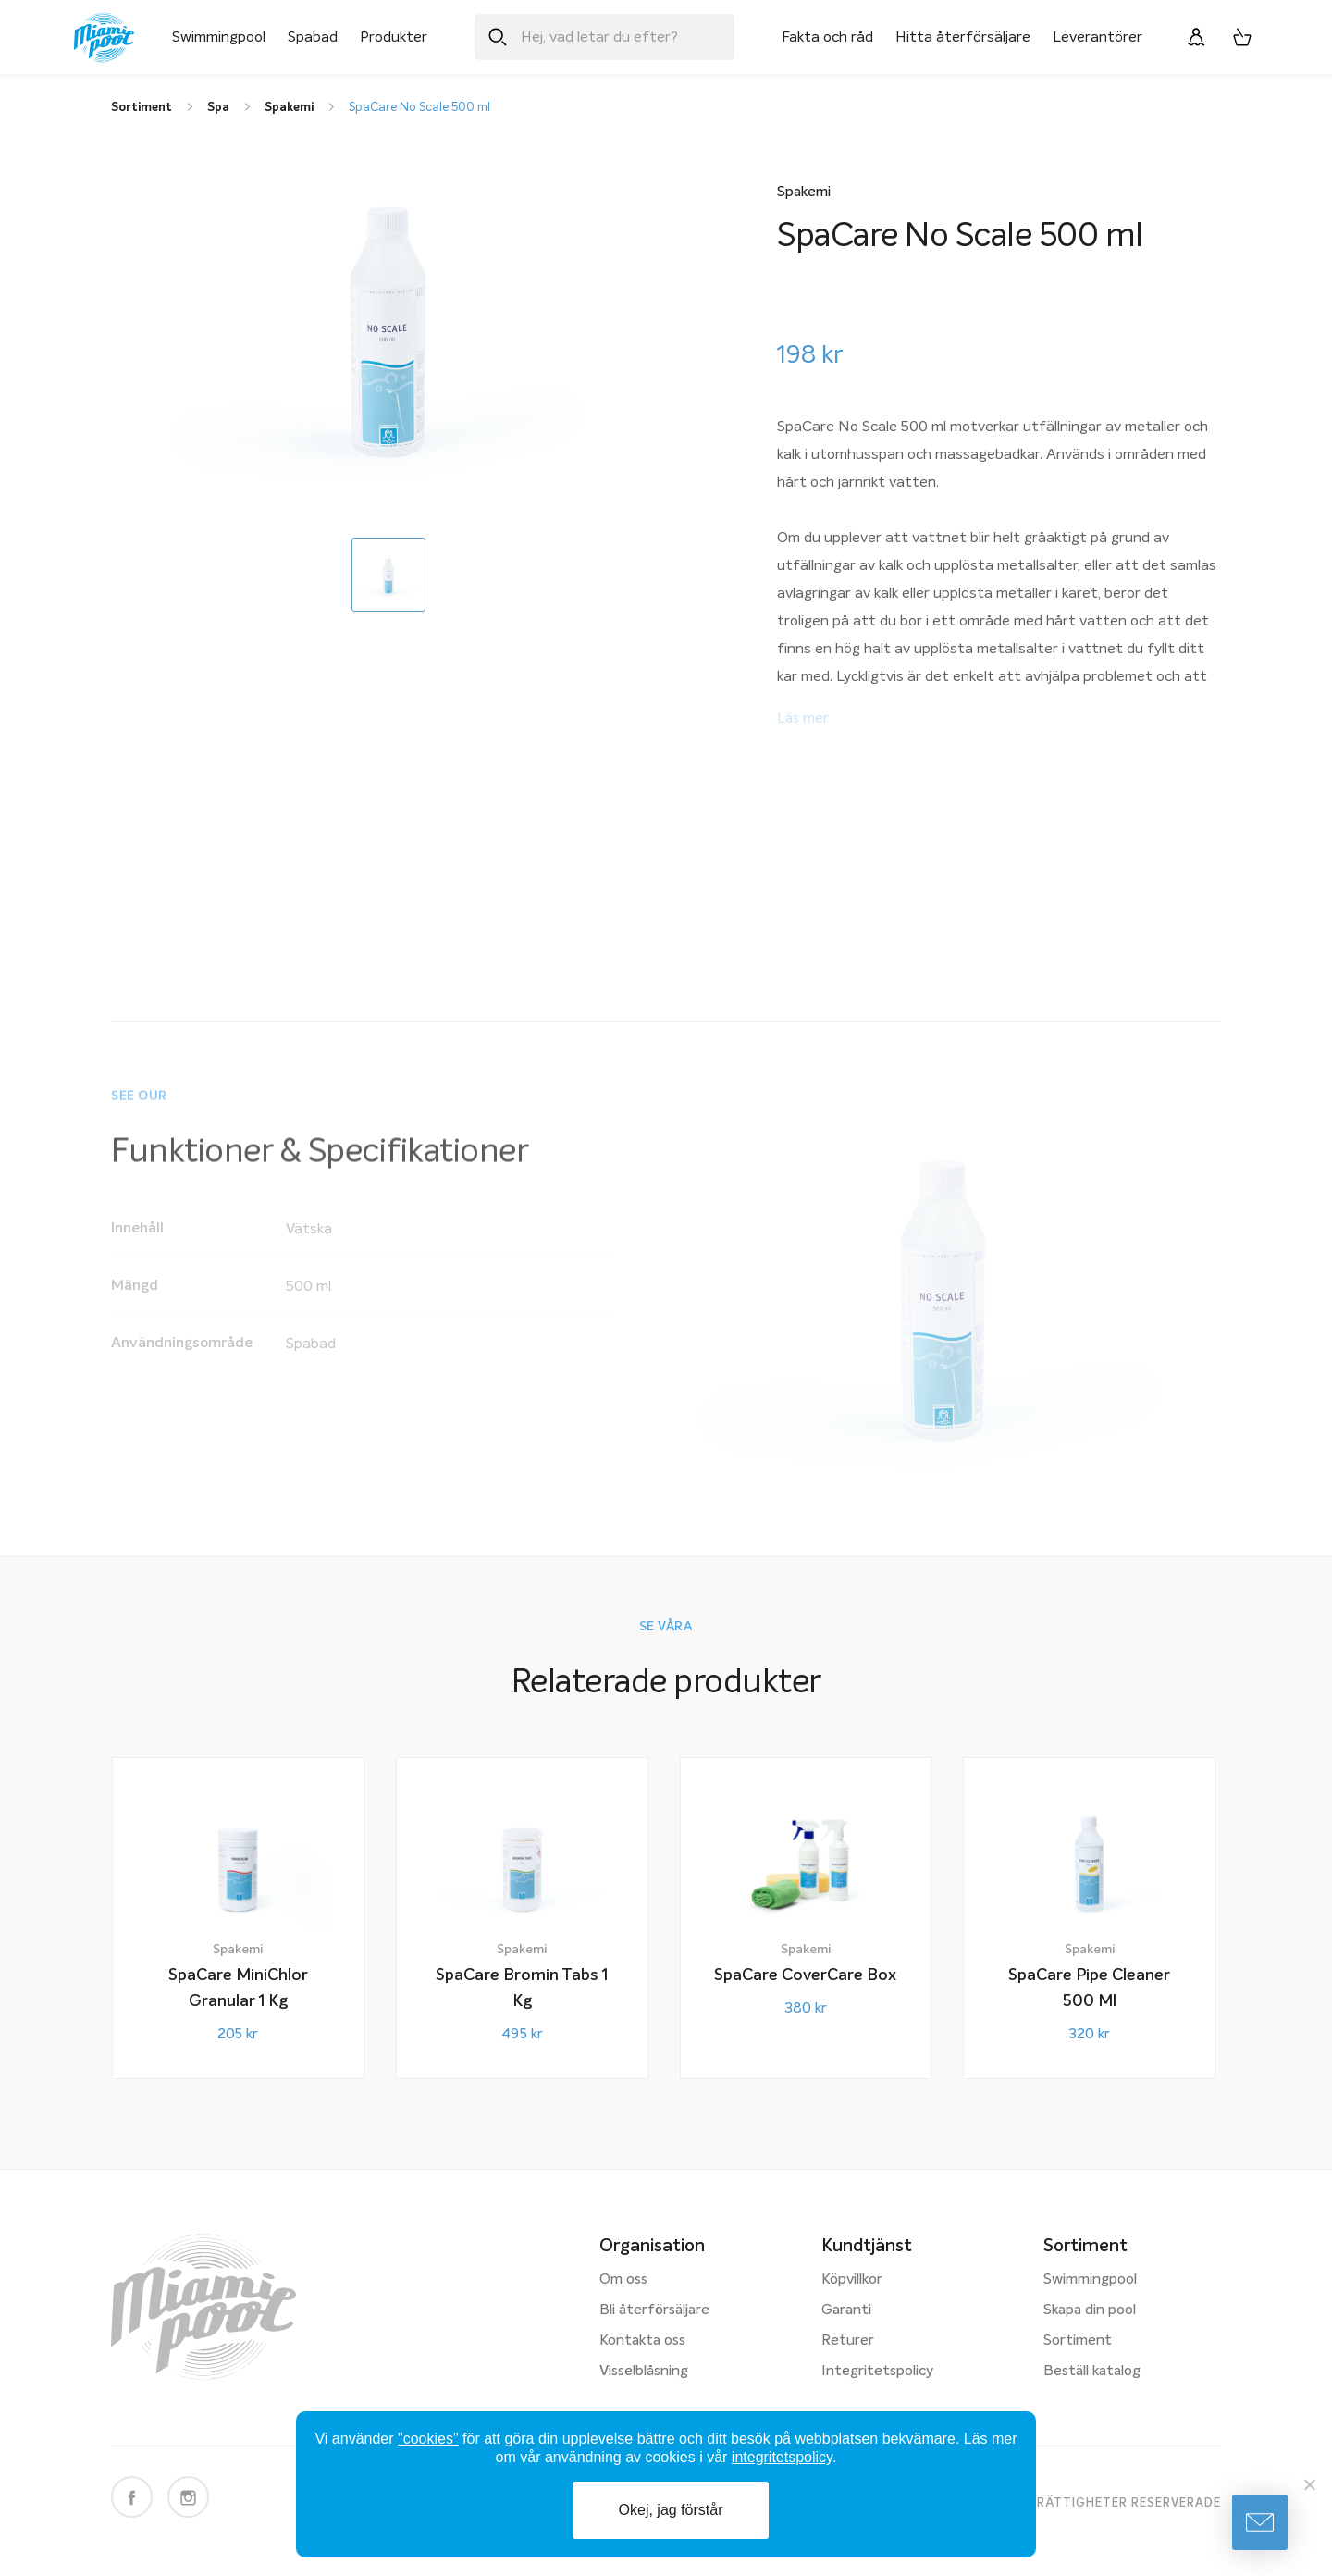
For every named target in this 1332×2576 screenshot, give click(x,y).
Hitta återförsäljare (962, 37)
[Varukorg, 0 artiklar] (1242, 37)
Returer (847, 2341)
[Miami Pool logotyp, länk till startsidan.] (104, 37)
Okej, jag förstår (671, 2510)
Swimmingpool (218, 37)
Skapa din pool (1089, 2310)
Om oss (623, 2280)
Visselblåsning (643, 2371)
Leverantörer (1097, 37)
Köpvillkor (851, 2280)
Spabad (313, 37)
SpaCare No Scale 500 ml (419, 108)
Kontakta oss (642, 2341)
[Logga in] (1196, 37)
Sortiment (1077, 2341)
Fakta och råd (827, 37)
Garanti (846, 2310)
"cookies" (428, 2438)
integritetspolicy (782, 2457)
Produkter (393, 37)
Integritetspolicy (877, 2371)
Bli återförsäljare (654, 2310)
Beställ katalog (1092, 2371)
